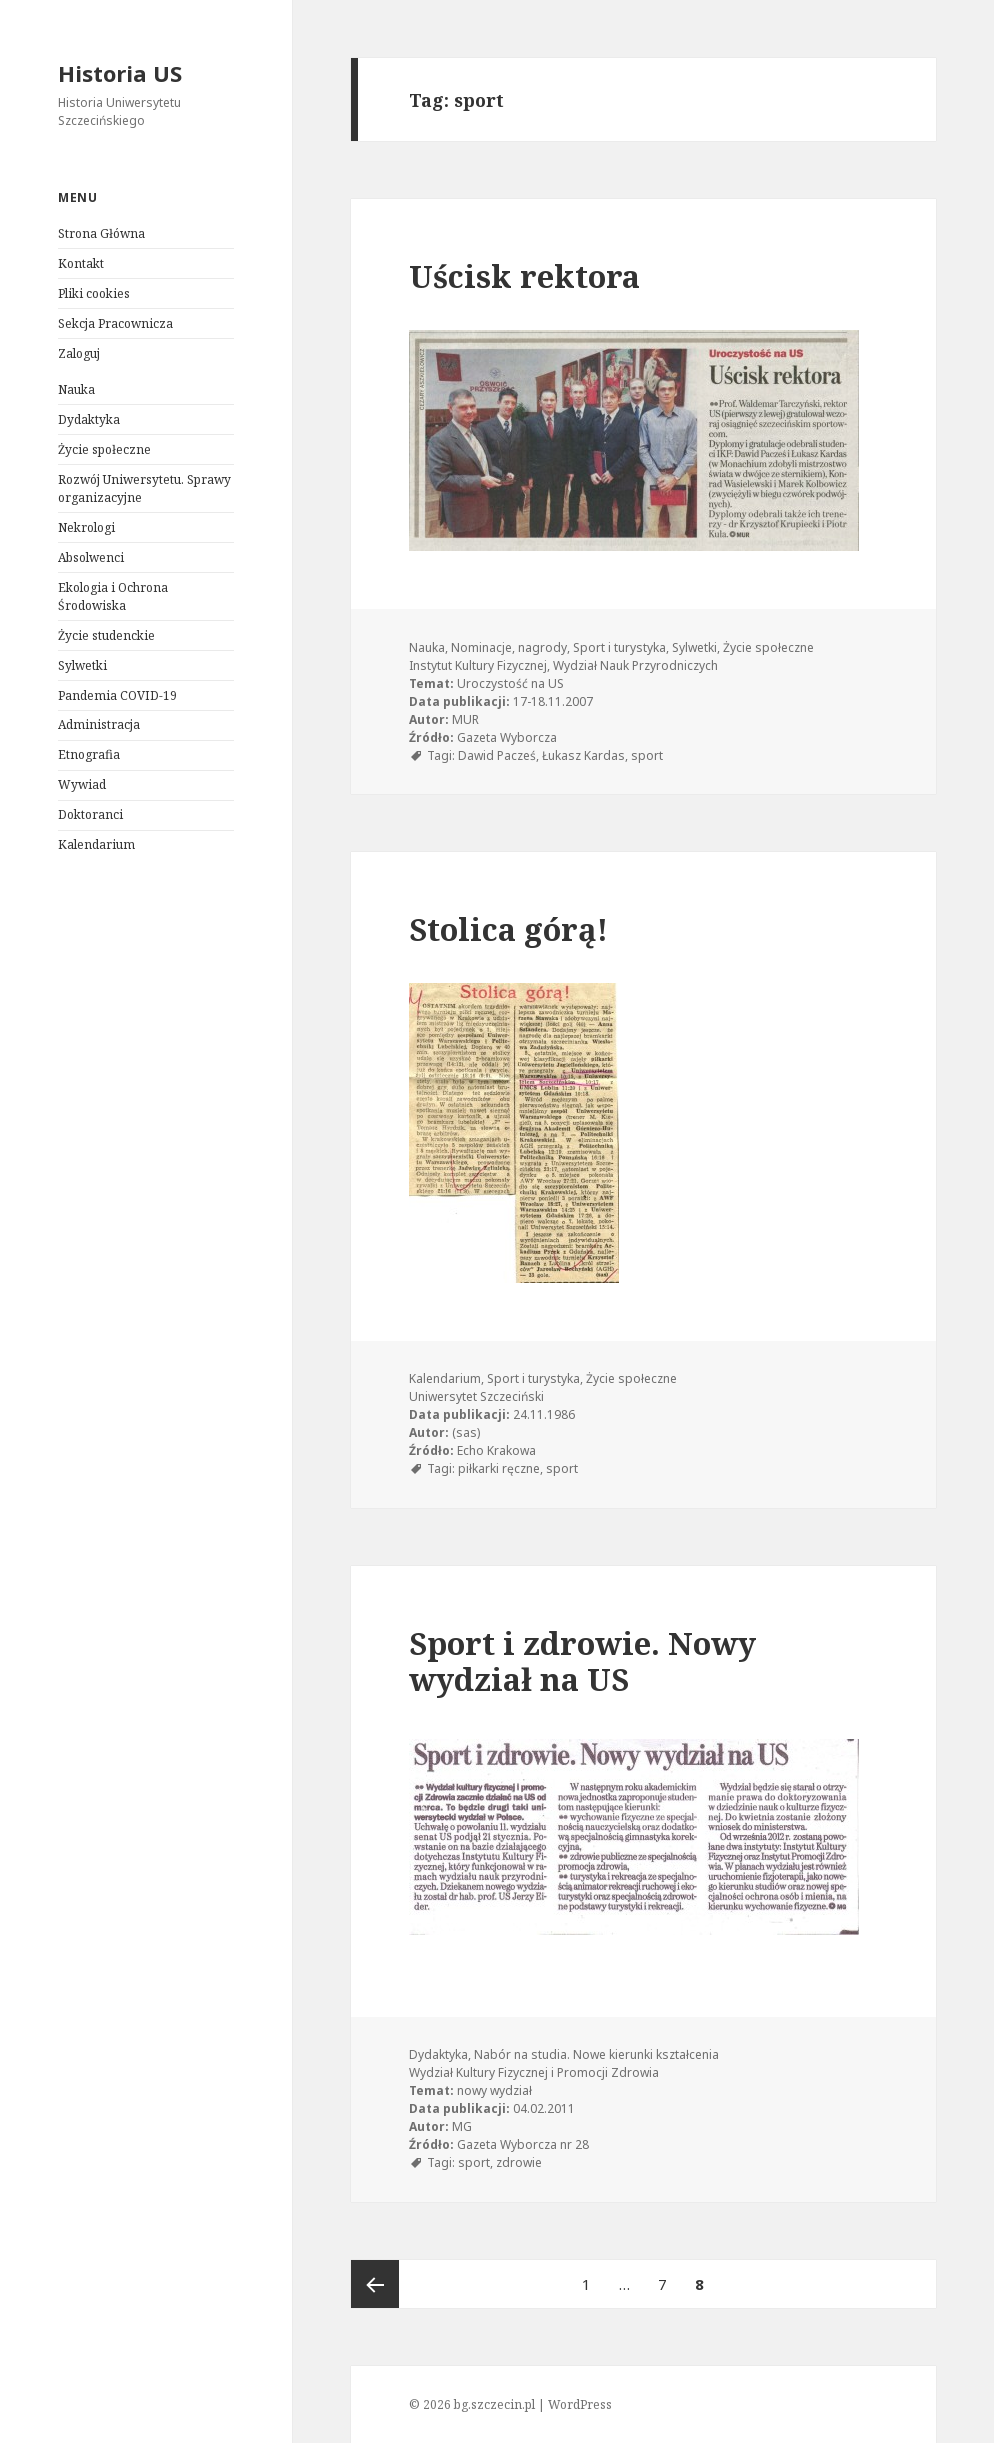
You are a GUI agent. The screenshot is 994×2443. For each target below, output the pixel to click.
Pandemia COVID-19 (117, 695)
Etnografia (89, 754)
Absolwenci (91, 557)
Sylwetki (82, 665)
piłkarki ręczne (499, 1468)
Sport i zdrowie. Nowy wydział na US (582, 1661)
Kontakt (81, 263)
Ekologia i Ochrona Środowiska (113, 596)
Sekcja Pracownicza (115, 323)
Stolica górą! (508, 929)
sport (647, 755)
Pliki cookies (94, 293)
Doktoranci (90, 814)
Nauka (76, 389)
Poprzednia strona (375, 2284)
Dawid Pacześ (497, 755)
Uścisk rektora (524, 276)
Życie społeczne (104, 449)
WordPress (580, 2404)
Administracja (99, 724)
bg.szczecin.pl (494, 2404)
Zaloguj (79, 353)
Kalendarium (96, 844)
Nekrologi (86, 527)
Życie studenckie (106, 635)
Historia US (120, 73)
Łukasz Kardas (583, 755)
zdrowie (519, 2162)
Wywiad (82, 784)
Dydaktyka (89, 419)
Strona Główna (101, 233)
